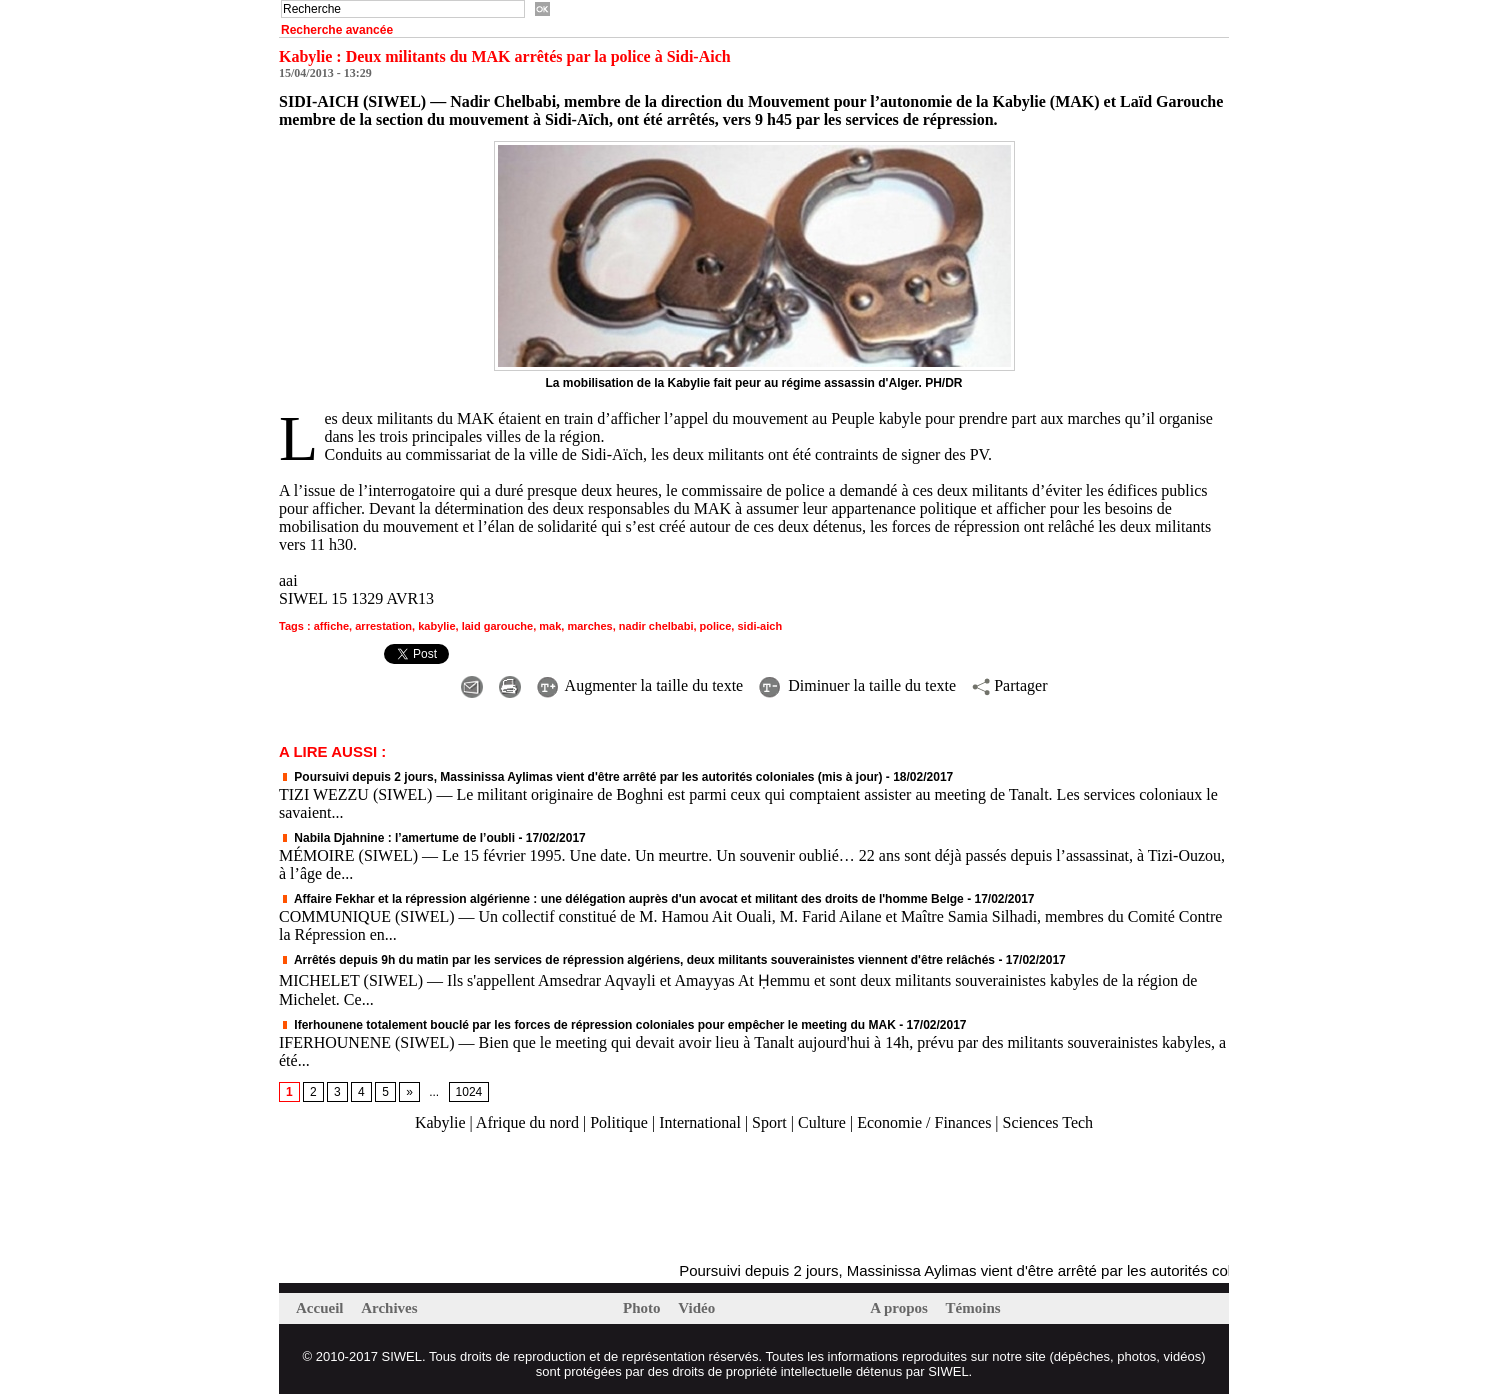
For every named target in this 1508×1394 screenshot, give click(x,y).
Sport (769, 1122)
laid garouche (498, 626)
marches (589, 626)
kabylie (436, 626)
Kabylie (440, 1122)
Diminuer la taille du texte (857, 685)
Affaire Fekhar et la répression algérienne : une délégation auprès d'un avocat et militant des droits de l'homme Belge (621, 899)
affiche (331, 626)
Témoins (973, 1308)
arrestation (383, 626)
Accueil (321, 1308)
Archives (389, 1308)
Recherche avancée (337, 30)
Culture (822, 1122)
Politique (619, 1122)
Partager (1009, 685)
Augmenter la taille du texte (640, 685)
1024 (469, 1092)
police (716, 626)
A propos (900, 1308)
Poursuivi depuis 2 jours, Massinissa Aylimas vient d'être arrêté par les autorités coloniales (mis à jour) (581, 777)
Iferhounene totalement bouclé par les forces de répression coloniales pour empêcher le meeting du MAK (587, 1025)
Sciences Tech (1048, 1122)
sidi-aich (759, 626)
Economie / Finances (924, 1122)
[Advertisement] (513, 1198)
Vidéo (696, 1308)
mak (550, 626)
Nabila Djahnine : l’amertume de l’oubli (397, 838)
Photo (643, 1308)
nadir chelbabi (656, 626)
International (700, 1122)
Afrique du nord (527, 1122)
